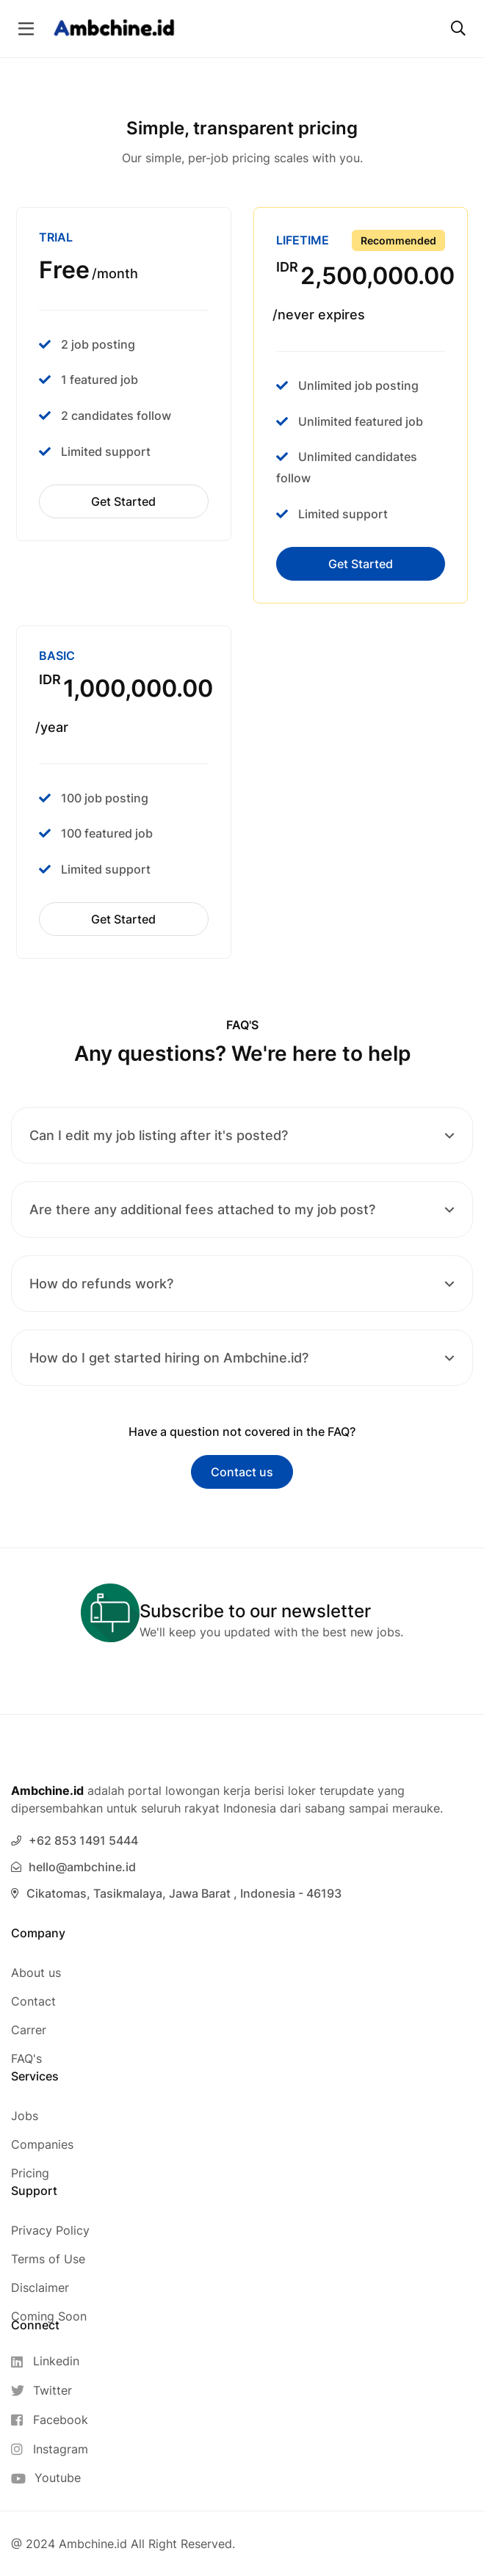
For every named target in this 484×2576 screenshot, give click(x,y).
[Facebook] (49, 2420)
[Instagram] (49, 2449)
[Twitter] (49, 2390)
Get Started (123, 501)
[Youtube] (49, 2478)
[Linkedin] (49, 2361)
